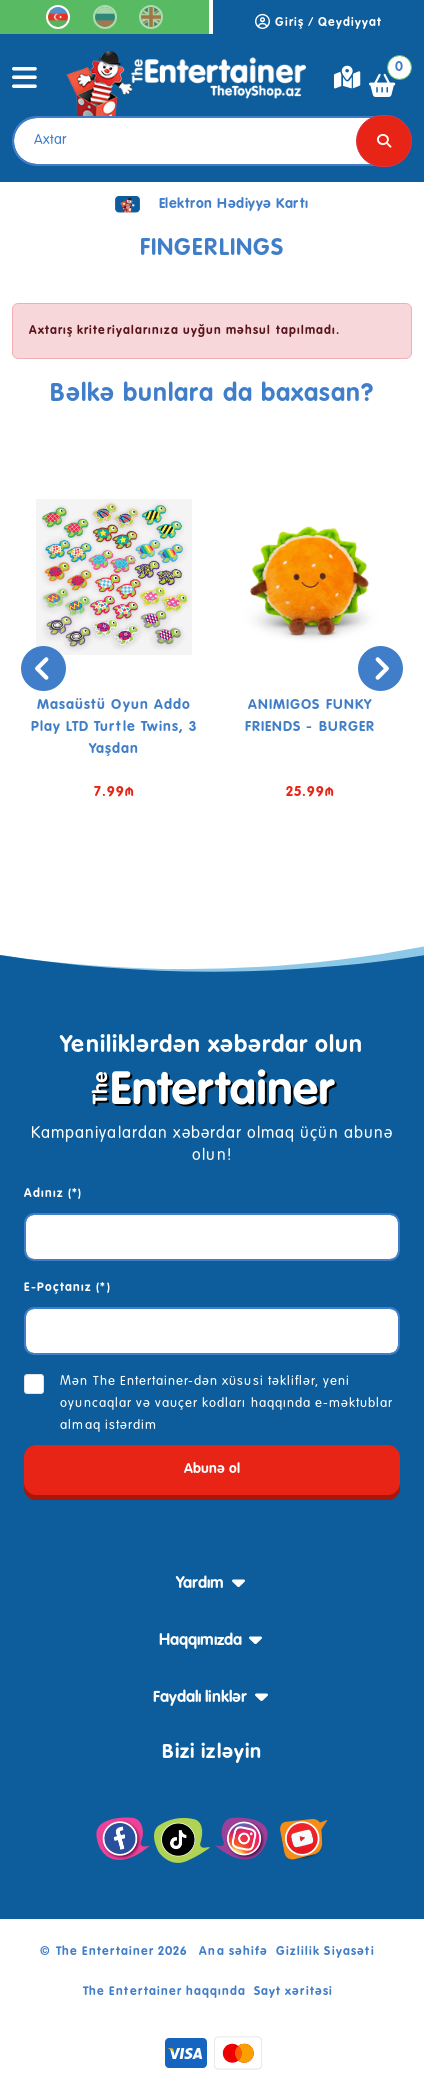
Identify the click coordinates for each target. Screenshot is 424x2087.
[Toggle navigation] (25, 85)
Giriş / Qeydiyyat (319, 23)
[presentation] (43, 668)
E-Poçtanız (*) (67, 1288)
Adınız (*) (53, 1194)
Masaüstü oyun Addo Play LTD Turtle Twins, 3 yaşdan (114, 727)
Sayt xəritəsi (293, 1992)
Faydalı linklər (200, 1698)
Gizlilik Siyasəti (326, 1952)
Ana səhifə (233, 1952)
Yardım (200, 1584)
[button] (182, 887)
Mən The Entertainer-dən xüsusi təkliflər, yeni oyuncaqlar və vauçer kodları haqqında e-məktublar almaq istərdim (226, 1403)
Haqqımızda (200, 1641)
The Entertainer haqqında (164, 1992)
